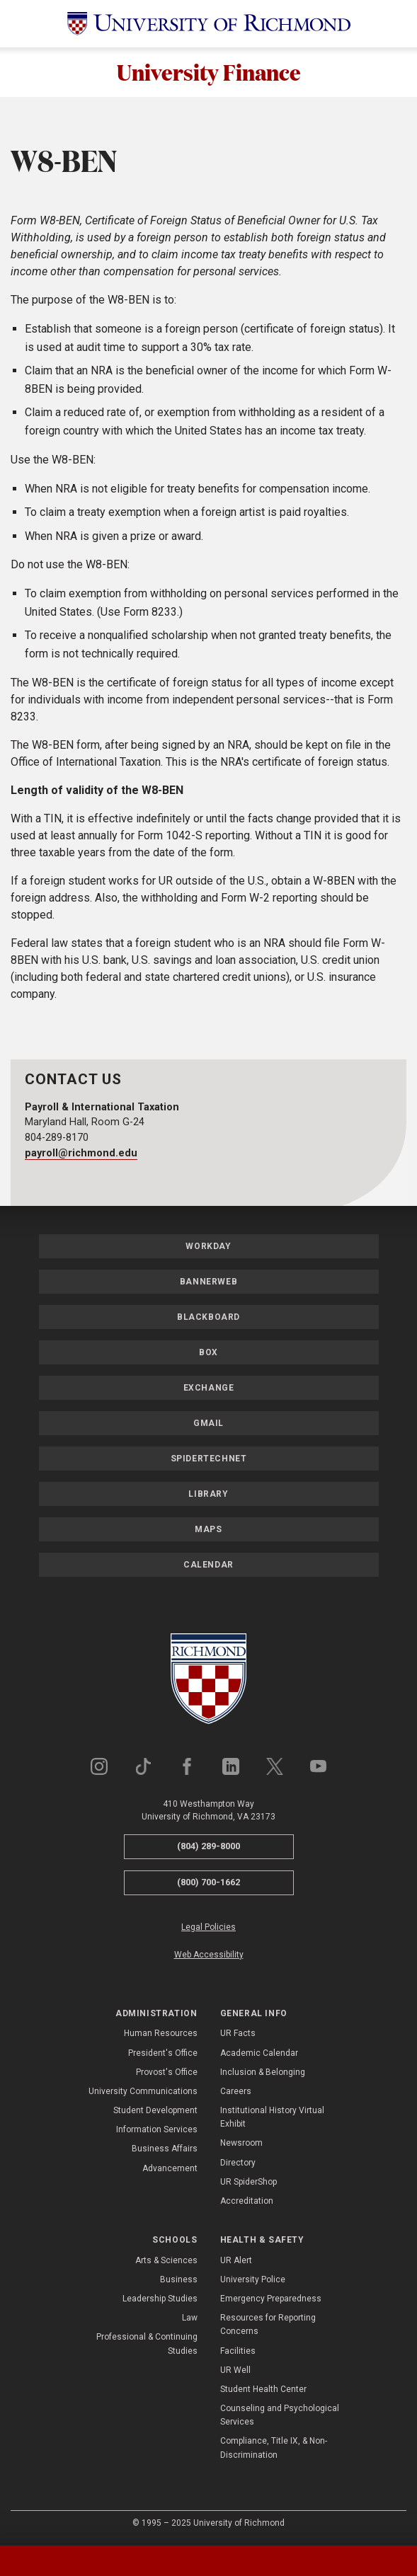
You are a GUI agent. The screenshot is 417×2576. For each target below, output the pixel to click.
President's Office (163, 2054)
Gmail (208, 1425)
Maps (208, 1531)
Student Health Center (263, 2391)
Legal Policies (208, 1928)
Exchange (208, 1390)
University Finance (208, 73)
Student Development (155, 2112)
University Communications (143, 2093)
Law (190, 2319)
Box (208, 1354)
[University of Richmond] (208, 23)
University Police (252, 2281)
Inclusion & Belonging (262, 2073)
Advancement (170, 2170)
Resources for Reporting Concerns (268, 2326)
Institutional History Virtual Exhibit (272, 2118)
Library (208, 1496)
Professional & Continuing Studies (147, 2345)
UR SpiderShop (248, 2183)
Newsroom (241, 2145)
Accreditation (246, 2202)
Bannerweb (208, 1284)
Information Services (157, 2132)
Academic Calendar (259, 2054)
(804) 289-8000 (208, 1848)
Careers (235, 2093)
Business (179, 2281)
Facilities (238, 2352)
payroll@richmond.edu (81, 1155)
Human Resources (161, 2035)
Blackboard (208, 1319)
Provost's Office (167, 2073)
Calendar (208, 1567)
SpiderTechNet (209, 1461)
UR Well (235, 2371)
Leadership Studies (160, 2300)
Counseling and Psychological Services (279, 2416)
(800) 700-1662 (208, 1883)
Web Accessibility (209, 1956)
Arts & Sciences (166, 2262)
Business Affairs (165, 2151)
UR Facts (238, 2035)
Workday (208, 1248)
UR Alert (236, 2262)
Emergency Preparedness (270, 2300)
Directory (238, 2164)
